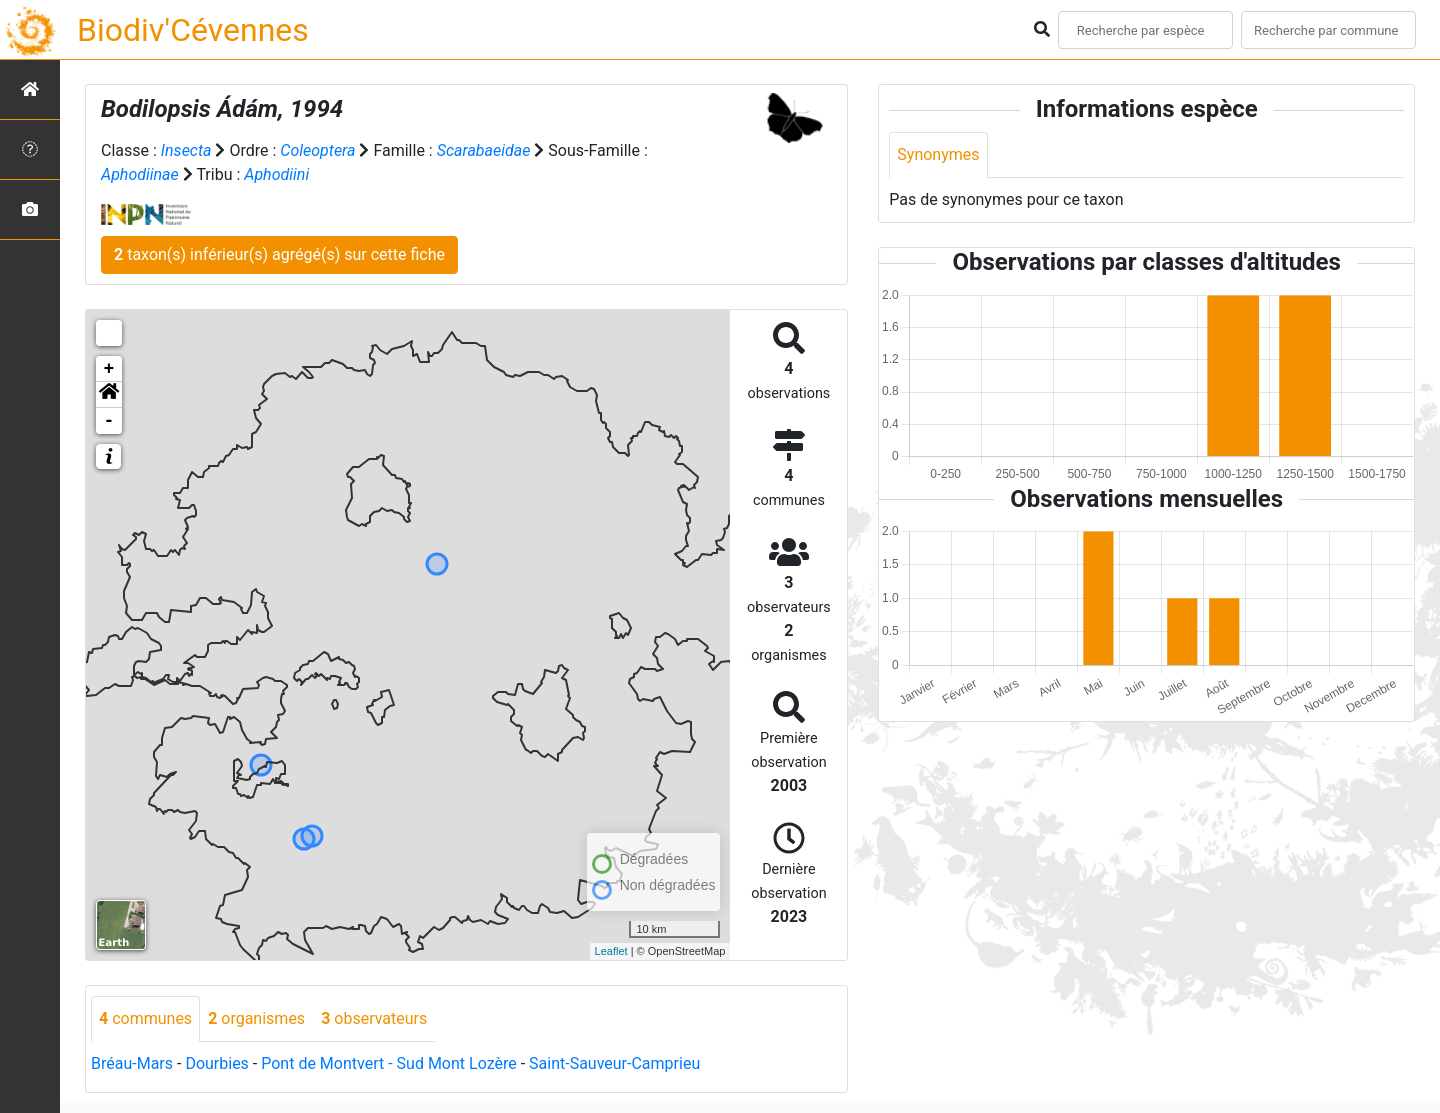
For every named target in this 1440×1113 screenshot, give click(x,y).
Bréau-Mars (132, 1063)
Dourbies (216, 1063)
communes (145, 1018)
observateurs (374, 1018)
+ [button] (109, 369)
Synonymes (938, 154)
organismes (256, 1018)
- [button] (109, 421)
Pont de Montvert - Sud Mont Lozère (388, 1063)
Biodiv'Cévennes (193, 30)
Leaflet (611, 951)
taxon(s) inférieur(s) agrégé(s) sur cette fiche (279, 254)
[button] (109, 395)
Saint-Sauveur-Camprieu (614, 1063)
